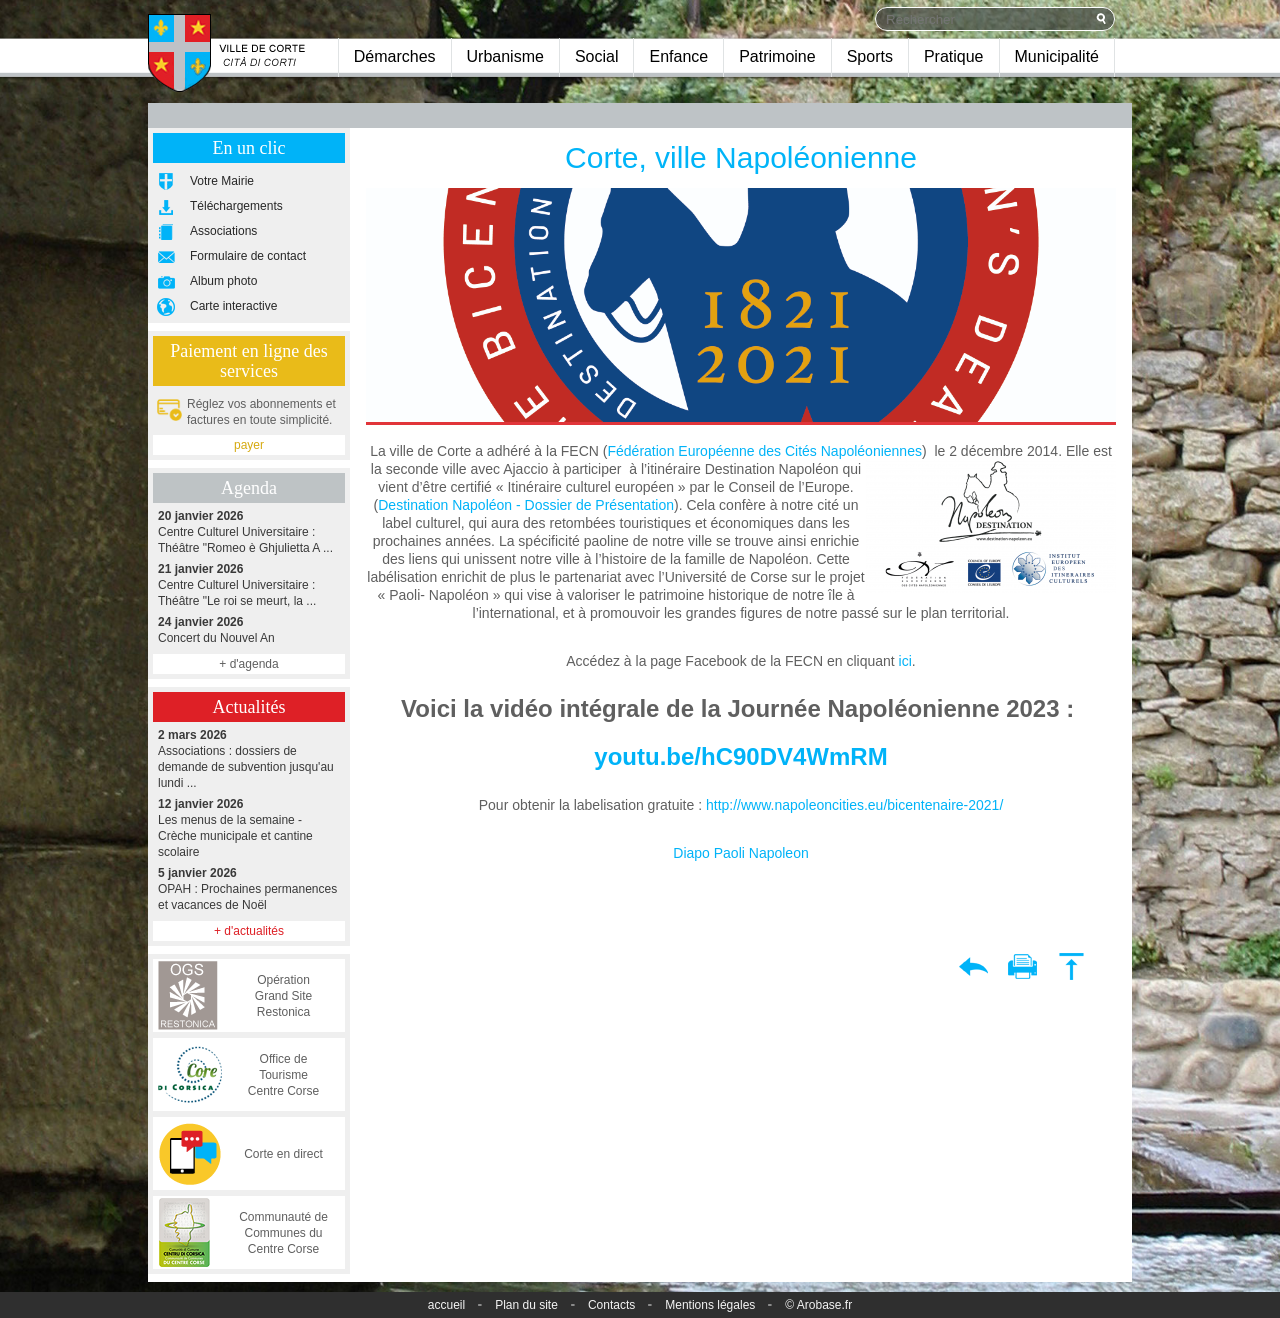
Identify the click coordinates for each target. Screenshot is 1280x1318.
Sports (870, 56)
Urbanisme (505, 56)
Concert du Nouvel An (249, 629)
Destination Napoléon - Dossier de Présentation (526, 505)
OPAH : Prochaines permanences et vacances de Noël (249, 888)
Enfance (678, 56)
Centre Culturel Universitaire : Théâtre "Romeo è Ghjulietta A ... (249, 531)
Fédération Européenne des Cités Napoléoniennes (764, 451)
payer (249, 445)
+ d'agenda (248, 664)
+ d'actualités (249, 931)
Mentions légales (710, 1305)
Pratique (954, 56)
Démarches (395, 56)
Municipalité (1057, 56)
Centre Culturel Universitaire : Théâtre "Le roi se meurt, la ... (249, 584)
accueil (446, 1305)
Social (597, 56)
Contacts (611, 1305)
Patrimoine (777, 56)
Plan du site (526, 1305)
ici (905, 661)
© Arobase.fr (818, 1305)
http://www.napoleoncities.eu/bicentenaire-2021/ (854, 805)
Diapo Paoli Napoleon (740, 853)
